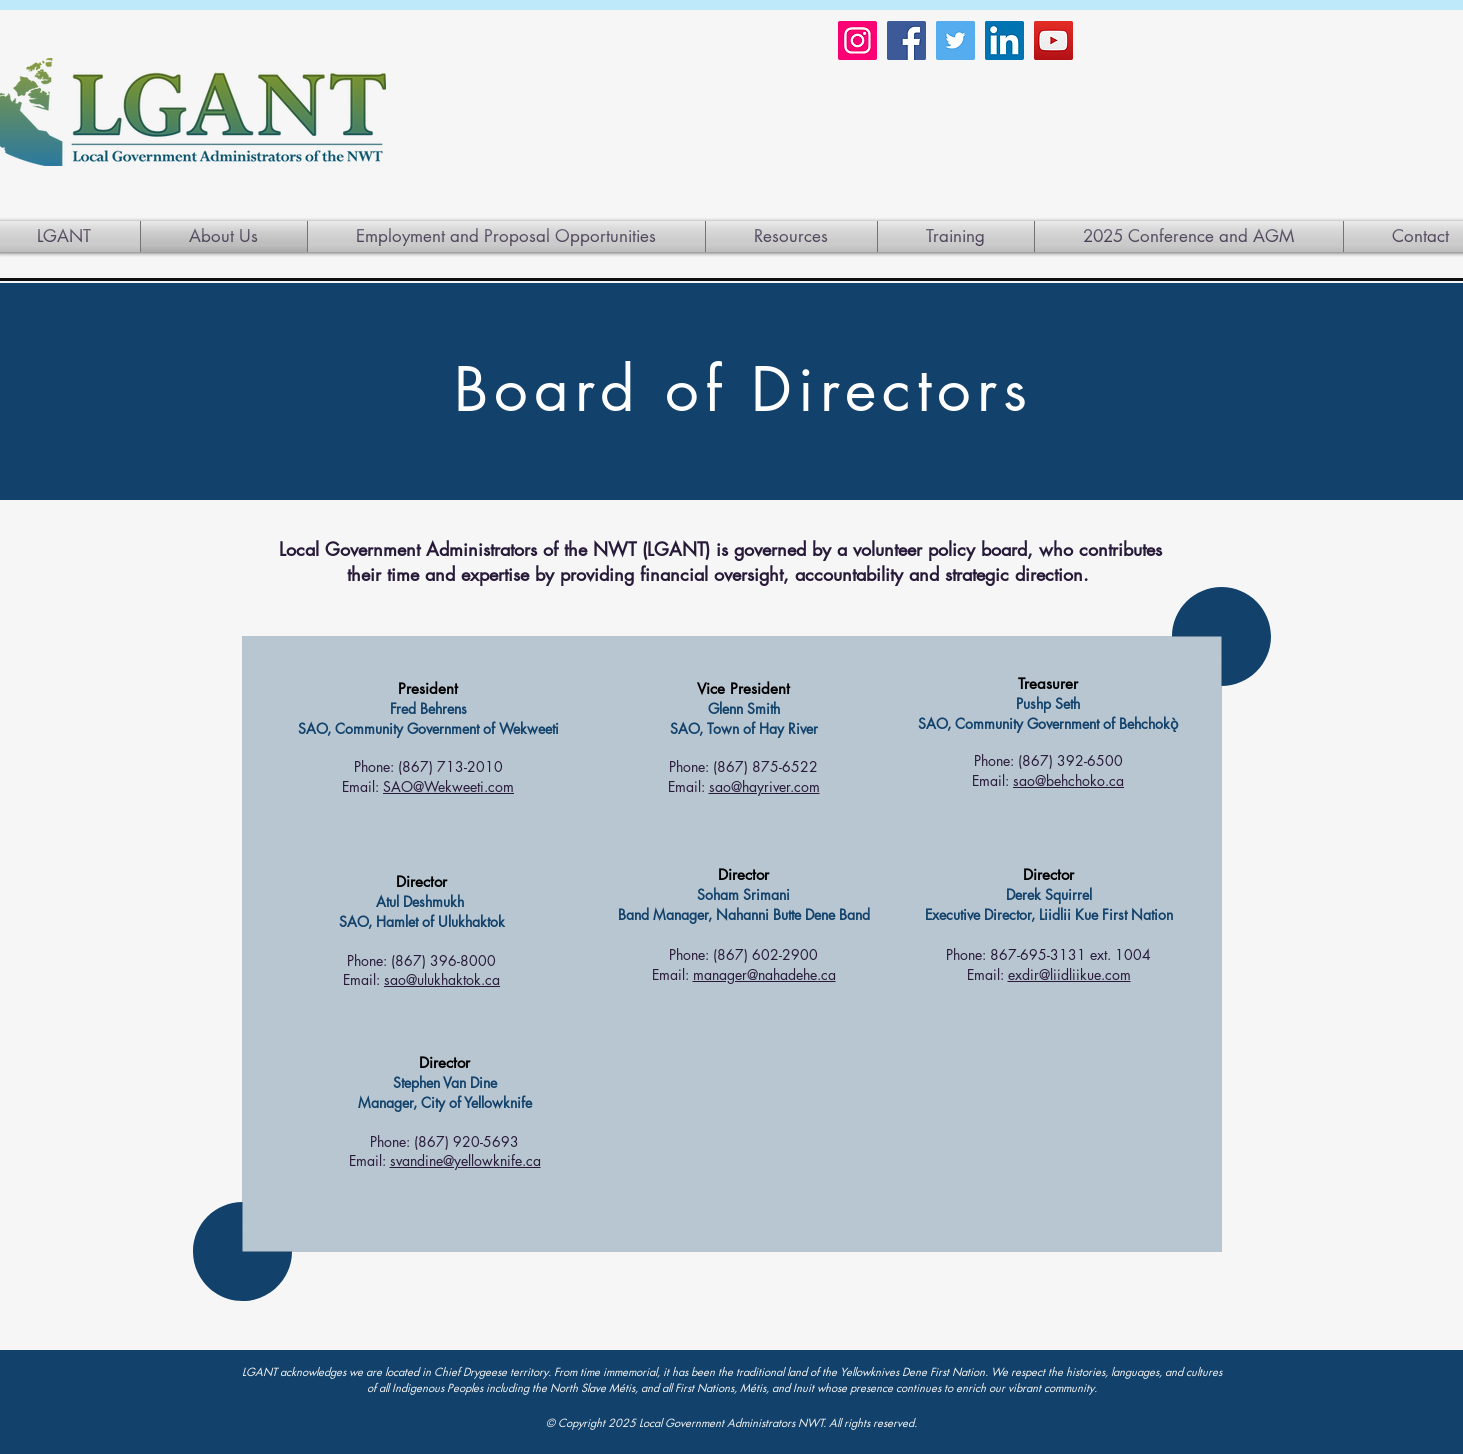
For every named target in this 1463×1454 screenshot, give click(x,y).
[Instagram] (857, 40)
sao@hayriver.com (764, 786)
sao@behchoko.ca (1068, 780)
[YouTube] (1053, 40)
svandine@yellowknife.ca (465, 1160)
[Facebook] (906, 40)
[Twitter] (955, 40)
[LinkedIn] (1004, 40)
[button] (791, 236)
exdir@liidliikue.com (1069, 974)
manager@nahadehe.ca (764, 974)
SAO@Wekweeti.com (448, 786)
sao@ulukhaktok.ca (442, 979)
